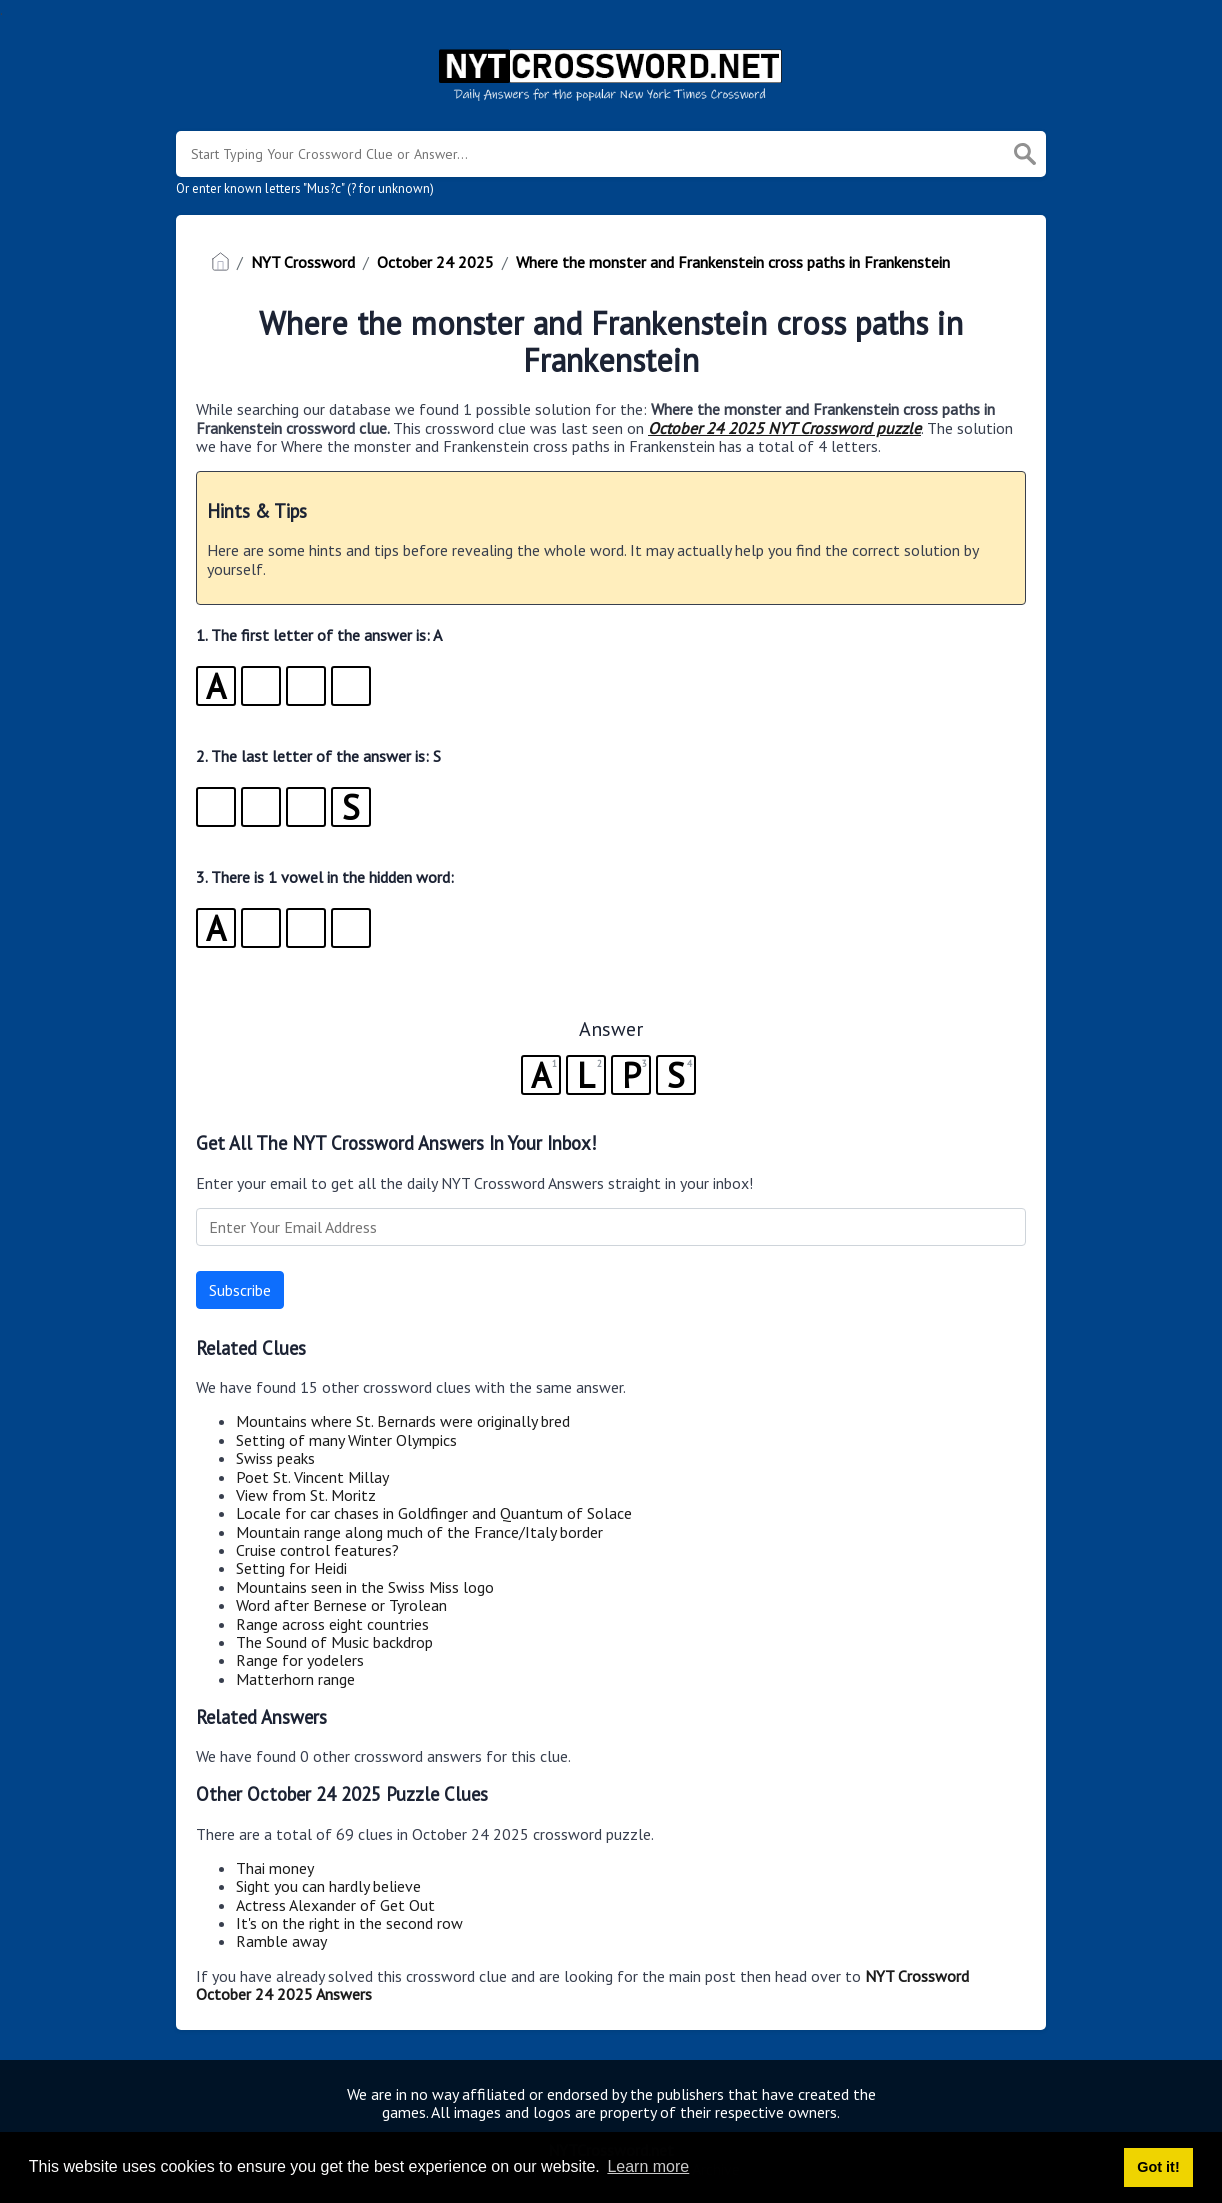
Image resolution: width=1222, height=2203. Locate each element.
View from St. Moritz (306, 1495)
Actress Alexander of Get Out (335, 1905)
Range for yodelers (300, 1660)
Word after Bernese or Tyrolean (341, 1605)
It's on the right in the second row (349, 1923)
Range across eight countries (332, 1624)
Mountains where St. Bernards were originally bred (403, 1421)
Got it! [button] (1158, 2167)
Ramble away (281, 1941)
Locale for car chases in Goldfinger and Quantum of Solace (434, 1513)
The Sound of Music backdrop (334, 1642)
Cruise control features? (317, 1550)
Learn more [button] (648, 2166)
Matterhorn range (295, 1679)
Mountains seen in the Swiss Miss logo (365, 1587)
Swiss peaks (275, 1458)
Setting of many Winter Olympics (346, 1440)
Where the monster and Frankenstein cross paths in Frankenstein (733, 262)
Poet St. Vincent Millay (312, 1477)
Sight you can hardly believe (328, 1886)
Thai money (275, 1868)
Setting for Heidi (291, 1568)
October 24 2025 (435, 262)
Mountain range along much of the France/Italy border (419, 1532)
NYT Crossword (303, 262)
